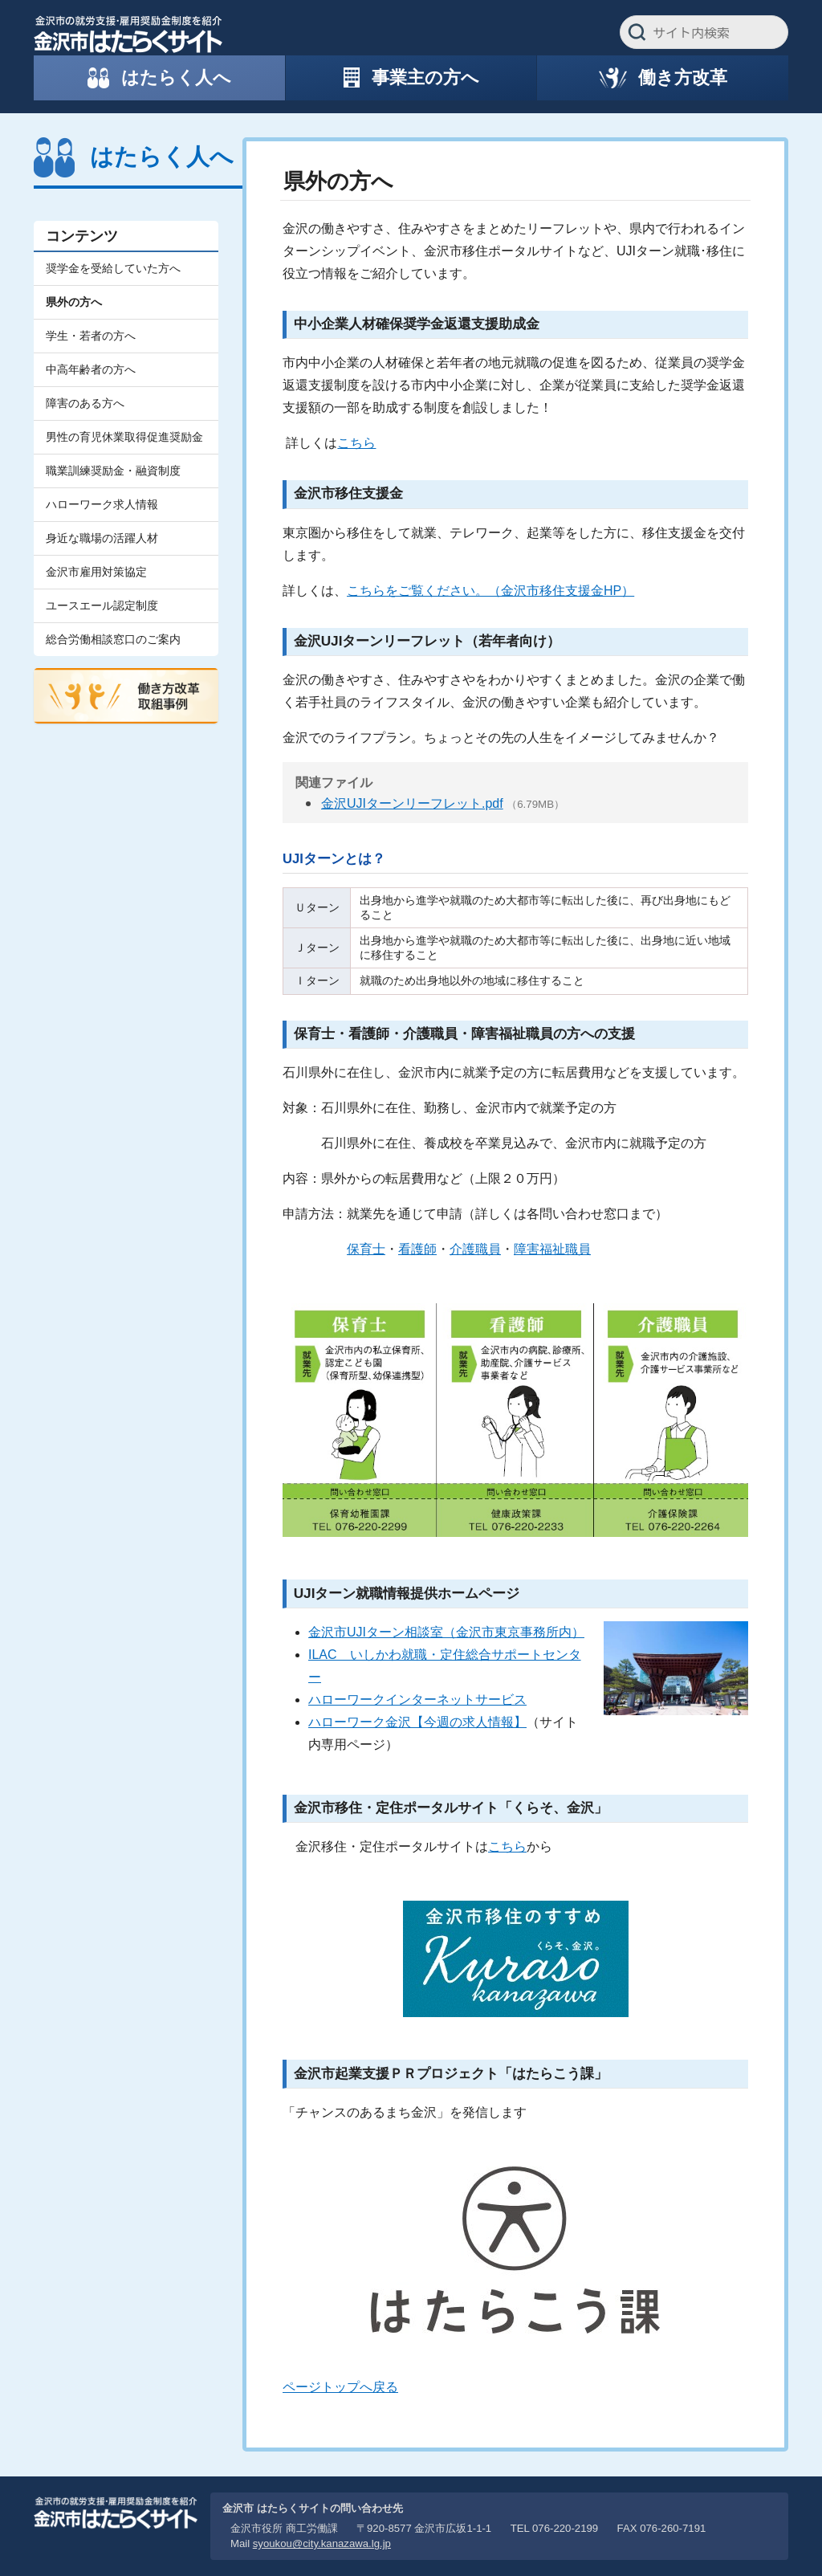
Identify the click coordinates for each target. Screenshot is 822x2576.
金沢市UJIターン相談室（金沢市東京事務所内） (446, 1632)
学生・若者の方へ (91, 335)
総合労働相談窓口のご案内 (113, 639)
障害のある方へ (85, 403)
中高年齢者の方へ (91, 369)
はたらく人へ (162, 156)
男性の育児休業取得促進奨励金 (124, 436)
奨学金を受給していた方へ (113, 268)
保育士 (366, 1249)
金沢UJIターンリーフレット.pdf (412, 803)
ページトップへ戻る (340, 2387)
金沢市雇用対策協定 (96, 571)
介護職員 (475, 1249)
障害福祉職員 (552, 1249)
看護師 (417, 1249)
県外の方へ (74, 302)
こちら (356, 443)
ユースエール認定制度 (102, 605)
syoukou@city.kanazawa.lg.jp (322, 2543)
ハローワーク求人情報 (102, 504)
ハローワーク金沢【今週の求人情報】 (417, 1722)
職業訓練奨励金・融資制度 (113, 470)
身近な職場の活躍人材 (102, 538)
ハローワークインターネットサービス (417, 1699)
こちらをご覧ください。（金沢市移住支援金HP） (490, 590)
